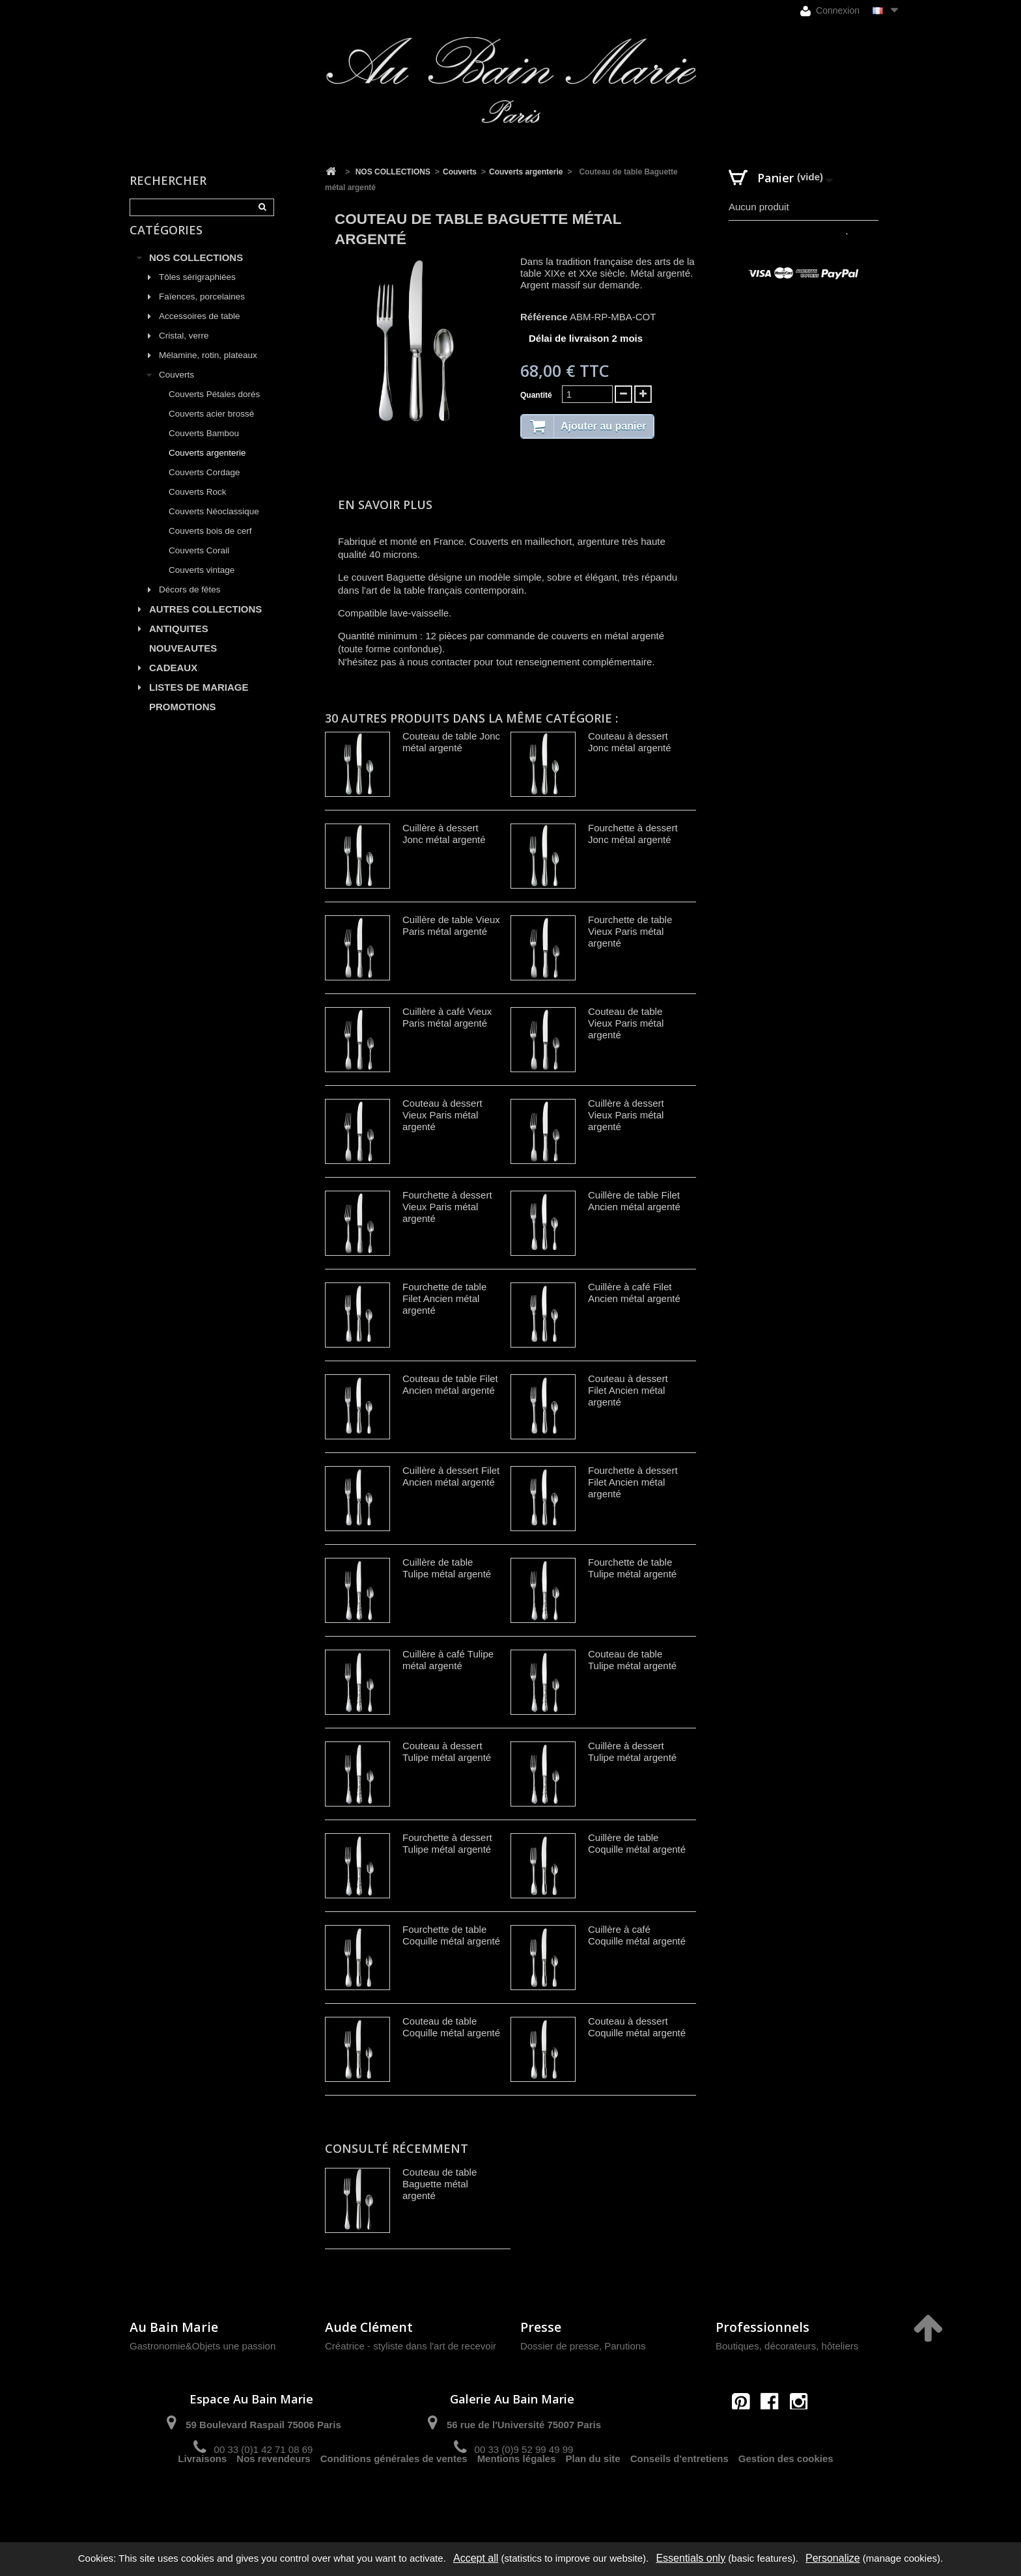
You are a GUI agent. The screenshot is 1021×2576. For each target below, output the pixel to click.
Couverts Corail (199, 565)
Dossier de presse (559, 2345)
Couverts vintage (201, 585)
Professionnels (762, 2327)
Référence (544, 316)
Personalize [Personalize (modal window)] (832, 2558)
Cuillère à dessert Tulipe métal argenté (632, 1751)
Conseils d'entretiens (679, 2495)
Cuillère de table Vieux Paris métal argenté (451, 925)
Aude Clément (369, 2327)
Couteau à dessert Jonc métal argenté (629, 741)
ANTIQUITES (178, 643)
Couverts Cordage (204, 487)
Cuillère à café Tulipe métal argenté (448, 1659)
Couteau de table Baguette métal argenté (439, 2184)
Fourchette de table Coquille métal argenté (451, 1935)
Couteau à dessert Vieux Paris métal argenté (442, 1115)
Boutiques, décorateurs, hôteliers (787, 2345)
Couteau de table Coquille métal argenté (451, 2026)
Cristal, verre (184, 350)
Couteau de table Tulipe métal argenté (632, 1659)
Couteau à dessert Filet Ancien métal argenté (628, 1390)
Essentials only (690, 2558)
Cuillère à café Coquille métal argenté (637, 1935)
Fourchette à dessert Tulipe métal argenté (447, 1843)
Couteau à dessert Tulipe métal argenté (446, 1751)
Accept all (475, 2558)
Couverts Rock (198, 507)
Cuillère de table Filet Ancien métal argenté (634, 1200)
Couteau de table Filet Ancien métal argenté (450, 1384)
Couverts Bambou (204, 448)
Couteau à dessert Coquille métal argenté (637, 2026)
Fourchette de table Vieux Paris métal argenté (630, 931)
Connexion (830, 10)
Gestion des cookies (785, 2495)
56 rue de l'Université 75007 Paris (524, 2424)
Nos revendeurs (273, 2495)
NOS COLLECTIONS (196, 272)
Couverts (176, 390)
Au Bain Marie (174, 2327)
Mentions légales (516, 2495)
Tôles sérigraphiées (197, 292)
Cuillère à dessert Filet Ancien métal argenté (450, 1476)
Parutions (624, 2345)
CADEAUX (173, 682)
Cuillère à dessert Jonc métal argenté (444, 833)
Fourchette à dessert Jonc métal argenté (633, 833)
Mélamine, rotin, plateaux (208, 370)
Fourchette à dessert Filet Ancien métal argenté (633, 1482)
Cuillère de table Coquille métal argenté (637, 1843)
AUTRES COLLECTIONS (205, 624)
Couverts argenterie (207, 468)
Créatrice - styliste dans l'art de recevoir (410, 2345)
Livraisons (202, 2495)
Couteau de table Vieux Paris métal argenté (626, 1023)
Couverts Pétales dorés (214, 409)
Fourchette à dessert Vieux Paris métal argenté (447, 1206)
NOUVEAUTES (183, 663)
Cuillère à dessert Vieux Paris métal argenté (626, 1115)
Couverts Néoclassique (214, 526)
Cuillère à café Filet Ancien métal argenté (634, 1292)
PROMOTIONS (182, 721)
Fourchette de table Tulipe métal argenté (632, 1568)
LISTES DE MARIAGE (199, 702)
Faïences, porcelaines (202, 311)
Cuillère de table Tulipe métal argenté (446, 1568)
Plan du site (593, 2495)
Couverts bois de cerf (210, 546)
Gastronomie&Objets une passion (202, 2345)
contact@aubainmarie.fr (774, 2429)
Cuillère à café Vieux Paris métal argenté (447, 1017)
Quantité (536, 395)
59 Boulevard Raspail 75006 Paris (263, 2424)
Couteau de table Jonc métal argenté (451, 741)
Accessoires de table (199, 331)
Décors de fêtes (190, 604)
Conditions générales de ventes (394, 2495)
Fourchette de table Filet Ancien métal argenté (444, 1298)
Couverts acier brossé (211, 429)
